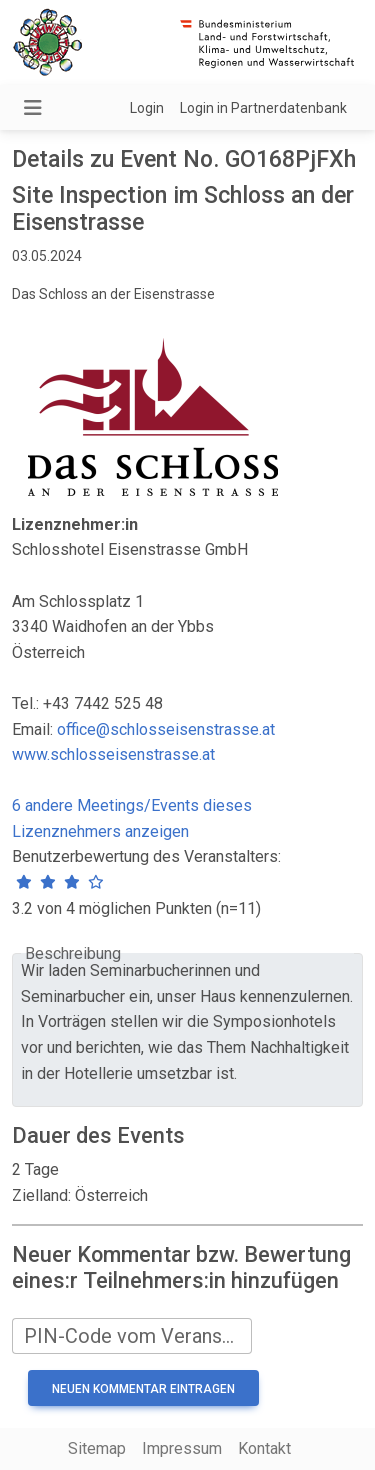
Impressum (182, 1448)
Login (147, 108)
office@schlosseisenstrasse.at (166, 729)
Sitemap (97, 1448)
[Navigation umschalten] (33, 108)
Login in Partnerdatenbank (263, 108)
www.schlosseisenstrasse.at (113, 754)
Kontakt (264, 1448)
